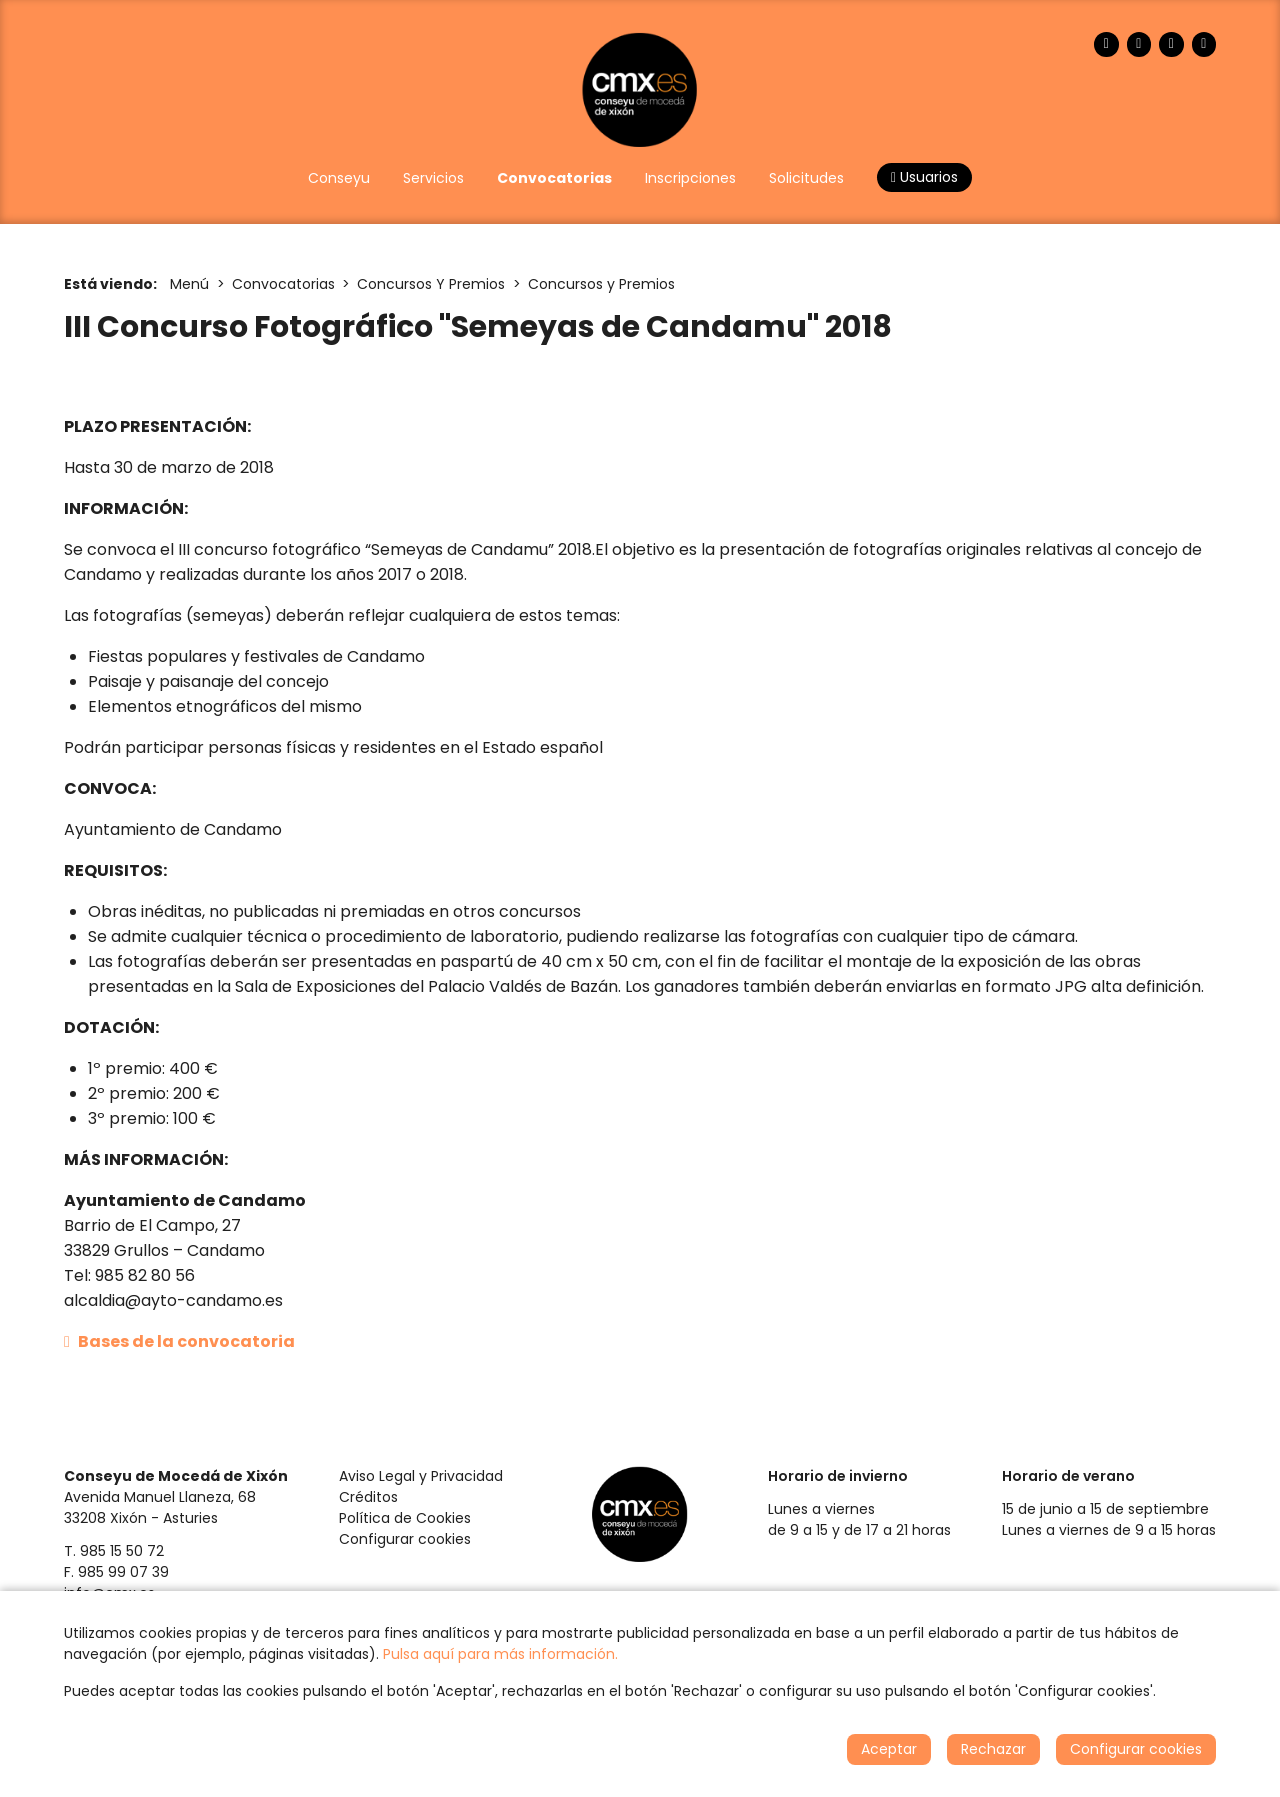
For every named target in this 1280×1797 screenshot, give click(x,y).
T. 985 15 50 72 (114, 1551)
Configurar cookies (405, 1539)
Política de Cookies (405, 1518)
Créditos (368, 1497)
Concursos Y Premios (431, 284)
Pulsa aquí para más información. (500, 1654)
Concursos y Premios (601, 284)
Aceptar (889, 1749)
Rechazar (993, 1749)
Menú (189, 284)
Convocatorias (283, 284)
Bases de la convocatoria (179, 1341)
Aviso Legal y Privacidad (421, 1476)
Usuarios (924, 177)
